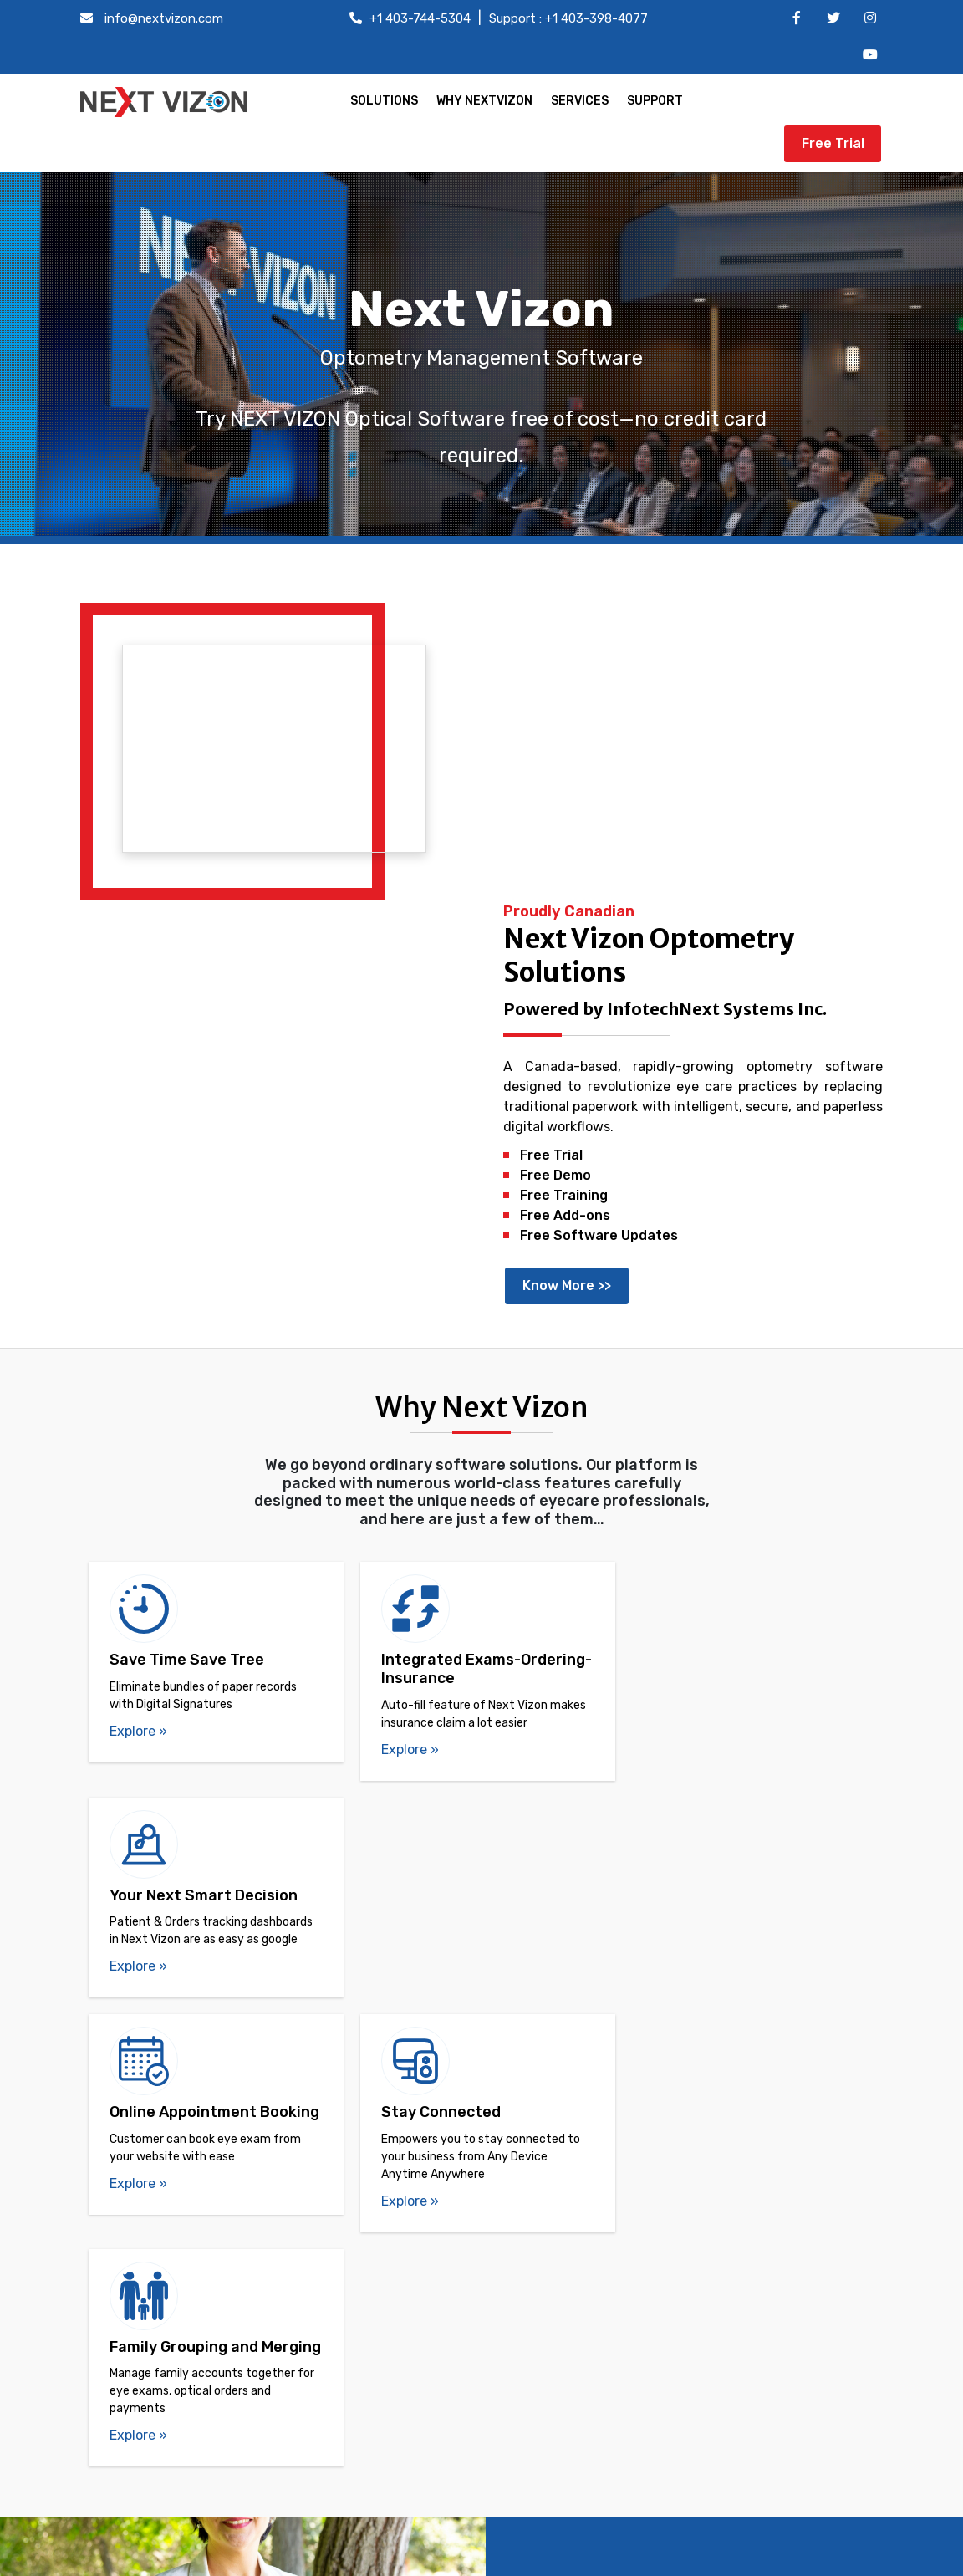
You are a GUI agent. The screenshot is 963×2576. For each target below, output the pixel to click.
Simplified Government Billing (201, 2334)
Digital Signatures (165, 2358)
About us (404, 2285)
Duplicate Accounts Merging (198, 2285)
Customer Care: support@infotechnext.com (719, 2403)
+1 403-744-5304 (420, 18)
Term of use (413, 2407)
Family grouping (159, 2261)
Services (403, 2358)
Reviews (402, 2382)
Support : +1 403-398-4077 (568, 18)
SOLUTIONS (382, 101)
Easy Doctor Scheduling (184, 2237)
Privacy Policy (420, 2431)
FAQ (388, 2334)
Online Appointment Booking (199, 2427)
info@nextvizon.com (163, 18)
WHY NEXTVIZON (483, 101)
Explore (138, 1376)
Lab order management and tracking (196, 2392)
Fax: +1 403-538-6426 (726, 2438)
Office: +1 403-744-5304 (731, 2294)
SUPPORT (653, 101)
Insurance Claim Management (202, 2475)
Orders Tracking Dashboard (194, 2310)
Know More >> (569, 930)
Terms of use (767, 2559)
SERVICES (578, 101)
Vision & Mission (426, 2310)
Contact (402, 2261)
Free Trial (833, 102)
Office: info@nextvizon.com (742, 2321)
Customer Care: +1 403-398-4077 (762, 2345)
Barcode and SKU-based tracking (213, 2451)
